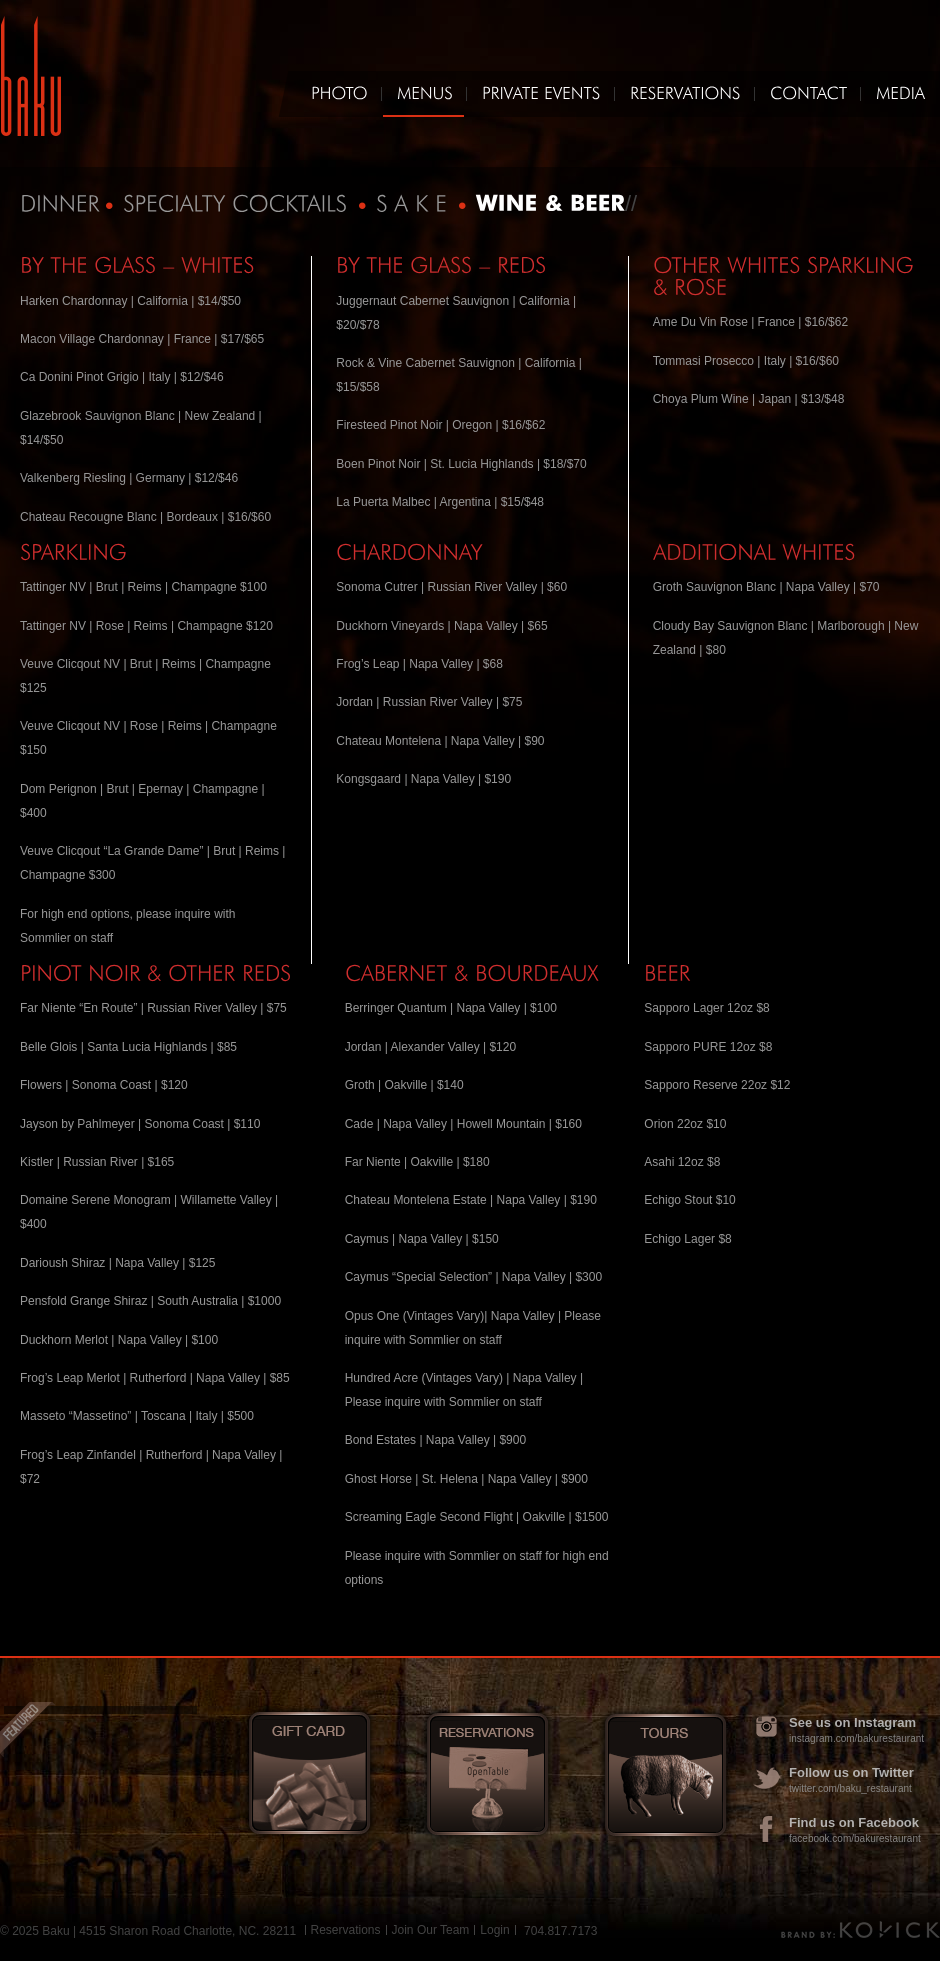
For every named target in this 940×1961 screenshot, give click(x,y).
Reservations (346, 1930)
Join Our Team (431, 1930)
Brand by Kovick (860, 1929)
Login (494, 1930)
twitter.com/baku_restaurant (850, 1788)
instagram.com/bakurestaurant (856, 1738)
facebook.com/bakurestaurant (855, 1838)
